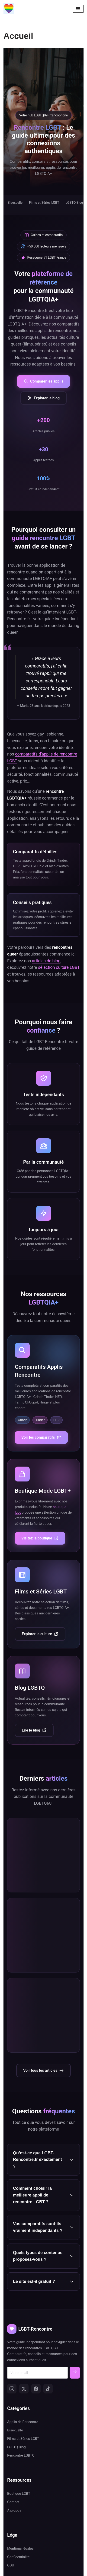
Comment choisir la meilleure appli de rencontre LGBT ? (43, 2195)
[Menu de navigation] (78, 9)
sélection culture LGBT (59, 967)
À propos (14, 2510)
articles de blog (46, 960)
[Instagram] (11, 2388)
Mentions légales (20, 2548)
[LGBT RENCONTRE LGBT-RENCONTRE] (8, 8)
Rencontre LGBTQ (21, 2455)
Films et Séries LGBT (44, 202)
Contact (13, 2502)
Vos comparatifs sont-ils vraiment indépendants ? (43, 2227)
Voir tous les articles (43, 2070)
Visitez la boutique (40, 1538)
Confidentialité (18, 2557)
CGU (10, 2565)
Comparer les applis (43, 381)
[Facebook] (36, 2388)
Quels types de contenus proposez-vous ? (43, 2256)
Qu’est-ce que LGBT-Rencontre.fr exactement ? (43, 2160)
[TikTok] (48, 2388)
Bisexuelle (15, 202)
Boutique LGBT (18, 2493)
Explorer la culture (40, 1634)
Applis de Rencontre (22, 2422)
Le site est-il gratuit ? (43, 2281)
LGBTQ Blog (74, 202)
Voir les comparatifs (41, 1437)
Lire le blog (34, 1730)
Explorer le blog (43, 398)
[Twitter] (24, 2388)
